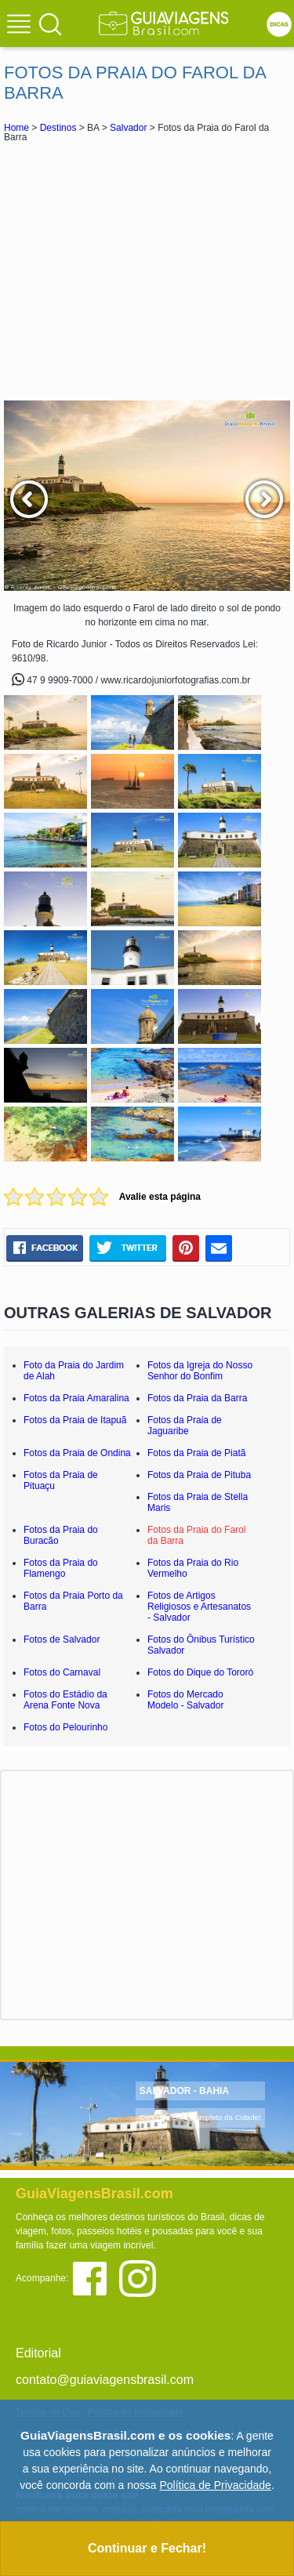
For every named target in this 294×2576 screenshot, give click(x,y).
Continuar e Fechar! (147, 2548)
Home (16, 127)
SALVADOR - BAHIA (184, 2090)
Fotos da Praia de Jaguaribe (184, 1426)
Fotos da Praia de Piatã (196, 1452)
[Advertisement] (147, 271)
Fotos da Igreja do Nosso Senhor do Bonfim (199, 1371)
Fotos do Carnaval (62, 1672)
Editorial (38, 2353)
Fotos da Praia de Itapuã (75, 1420)
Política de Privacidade (214, 2485)
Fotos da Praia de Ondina (77, 1452)
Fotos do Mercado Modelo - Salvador (185, 1700)
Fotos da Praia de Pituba (199, 1474)
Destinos (58, 127)
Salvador (128, 127)
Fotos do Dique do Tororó (200, 1672)
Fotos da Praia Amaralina (76, 1398)
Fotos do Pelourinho (65, 1727)
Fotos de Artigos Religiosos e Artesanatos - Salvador (199, 1606)
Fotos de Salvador (62, 1639)
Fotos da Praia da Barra (197, 1398)
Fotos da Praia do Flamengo (61, 1568)
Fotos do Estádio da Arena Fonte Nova (65, 1700)
